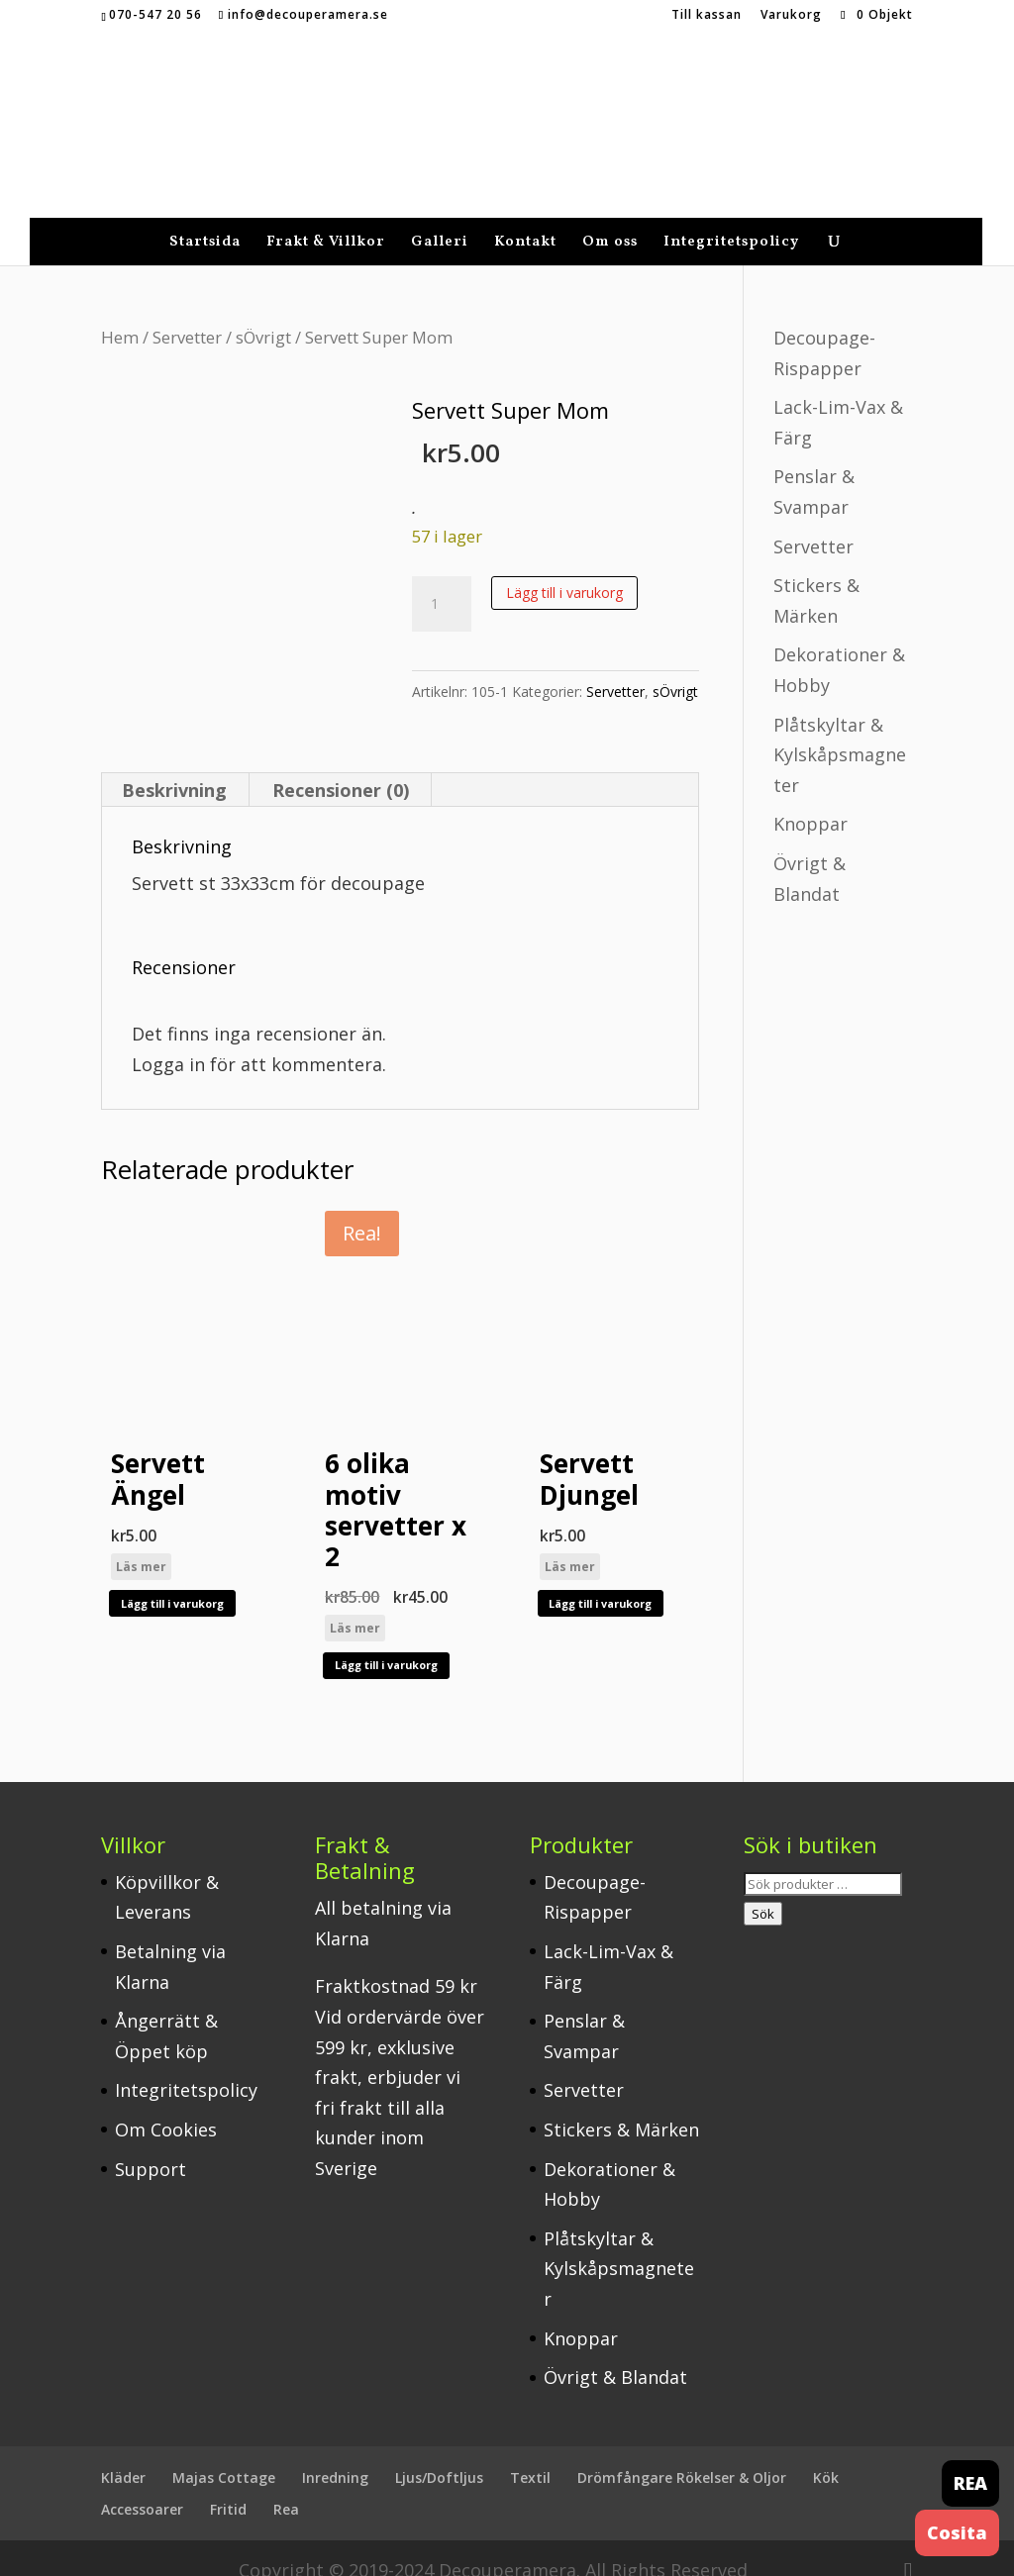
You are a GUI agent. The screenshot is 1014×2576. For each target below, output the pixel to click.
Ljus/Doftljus (439, 2452)
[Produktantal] (441, 579)
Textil (530, 2452)
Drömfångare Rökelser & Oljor (681, 2452)
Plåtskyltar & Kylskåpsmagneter (839, 730)
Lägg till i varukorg (564, 567)
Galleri (439, 219)
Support (150, 2144)
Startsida (205, 219)
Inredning (335, 2452)
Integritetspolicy (731, 219)
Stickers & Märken (621, 2105)
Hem (120, 312)
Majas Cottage (223, 2452)
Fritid (228, 2484)
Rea (286, 2484)
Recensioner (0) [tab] (340, 765)
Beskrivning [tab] (174, 765)
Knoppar (810, 799)
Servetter (187, 312)
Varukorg (791, 16)
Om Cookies (166, 2105)
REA (970, 2483)
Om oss (610, 219)
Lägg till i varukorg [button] (172, 1578)
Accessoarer (142, 2484)
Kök (826, 2452)
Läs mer (141, 1542)
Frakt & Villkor (325, 219)
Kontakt (525, 219)
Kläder (123, 2452)
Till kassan (706, 16)
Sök (763, 1889)
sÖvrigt (263, 312)
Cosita (957, 2532)
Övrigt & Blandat (615, 2352)
